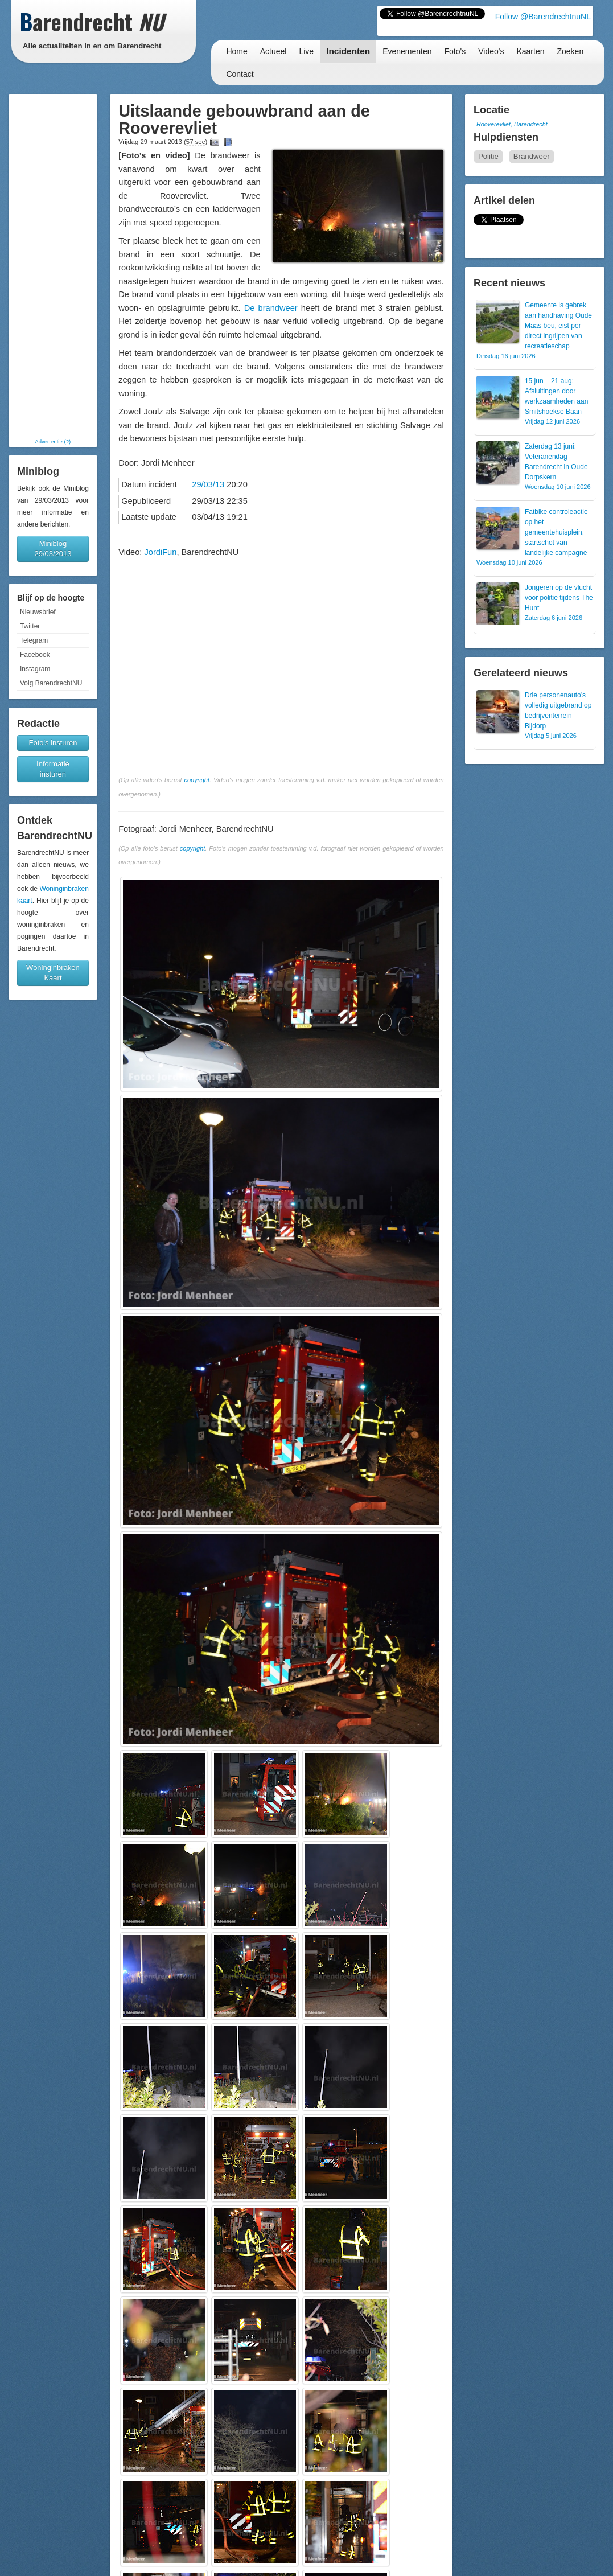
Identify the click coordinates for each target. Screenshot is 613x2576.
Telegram (34, 640)
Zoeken (570, 51)
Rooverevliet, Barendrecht (512, 124)
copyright (196, 780)
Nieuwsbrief (38, 612)
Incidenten (348, 51)
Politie (488, 156)
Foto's (455, 51)
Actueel (273, 51)
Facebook (35, 655)
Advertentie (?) (53, 441)
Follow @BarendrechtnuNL (543, 16)
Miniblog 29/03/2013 (52, 548)
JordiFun (160, 552)
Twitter (30, 626)
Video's (491, 51)
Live (306, 51)
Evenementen (406, 51)
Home (236, 51)
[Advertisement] (53, 266)
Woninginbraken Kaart (53, 972)
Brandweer (531, 156)
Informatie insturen (52, 768)
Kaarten (530, 51)
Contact (239, 74)
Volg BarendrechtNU (51, 683)
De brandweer (271, 308)
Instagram (35, 669)
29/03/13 (208, 484)
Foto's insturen (53, 742)
